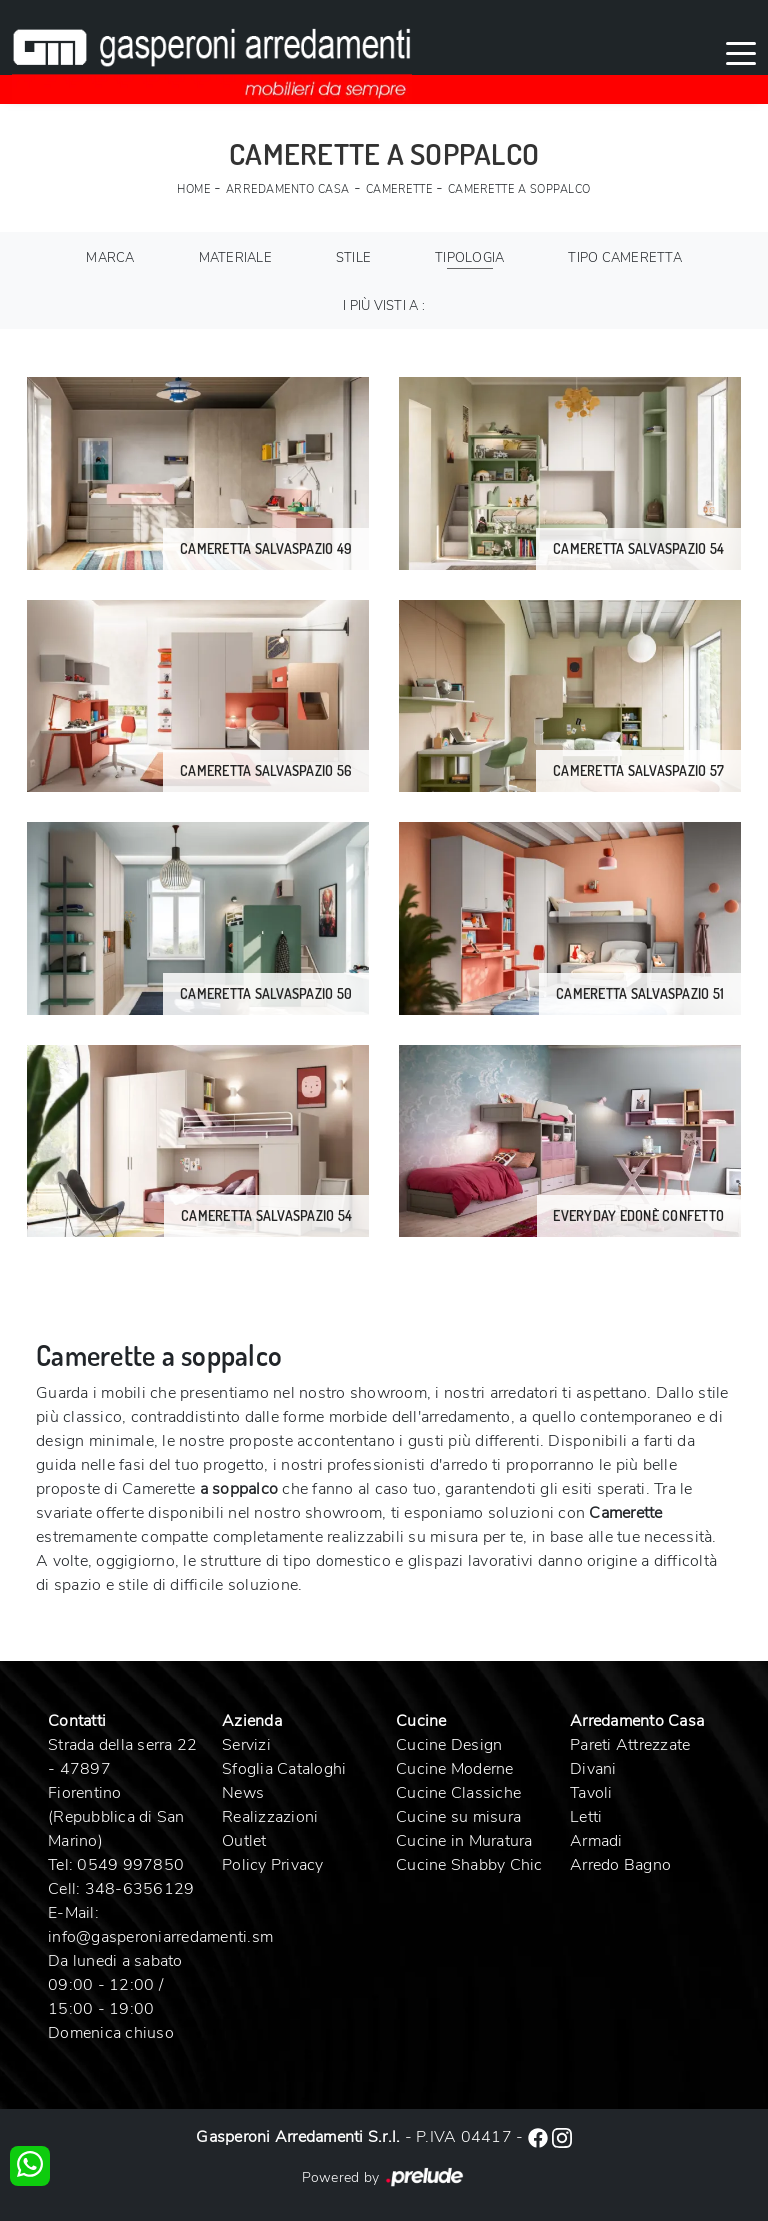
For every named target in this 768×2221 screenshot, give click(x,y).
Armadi (596, 1841)
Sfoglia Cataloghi (284, 1769)
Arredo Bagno (620, 1865)
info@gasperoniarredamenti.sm (160, 1937)
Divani (593, 1769)
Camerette (399, 189)
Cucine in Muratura (464, 1841)
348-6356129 (140, 1889)
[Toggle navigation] (741, 52)
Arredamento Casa (288, 189)
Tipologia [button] (469, 258)
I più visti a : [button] (384, 306)
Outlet (244, 1841)
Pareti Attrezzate (630, 1745)
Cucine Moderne (455, 1769)
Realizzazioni (270, 1817)
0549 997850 (130, 1865)
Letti (586, 1817)
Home (193, 189)
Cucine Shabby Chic (469, 1865)
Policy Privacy (273, 1865)
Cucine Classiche (458, 1793)
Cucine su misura (458, 1817)
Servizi (246, 1745)
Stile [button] (353, 258)
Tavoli (591, 1793)
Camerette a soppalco (519, 189)
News (243, 1793)
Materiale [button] (235, 258)
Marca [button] (110, 258)
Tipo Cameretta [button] (625, 258)
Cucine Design (449, 1745)
